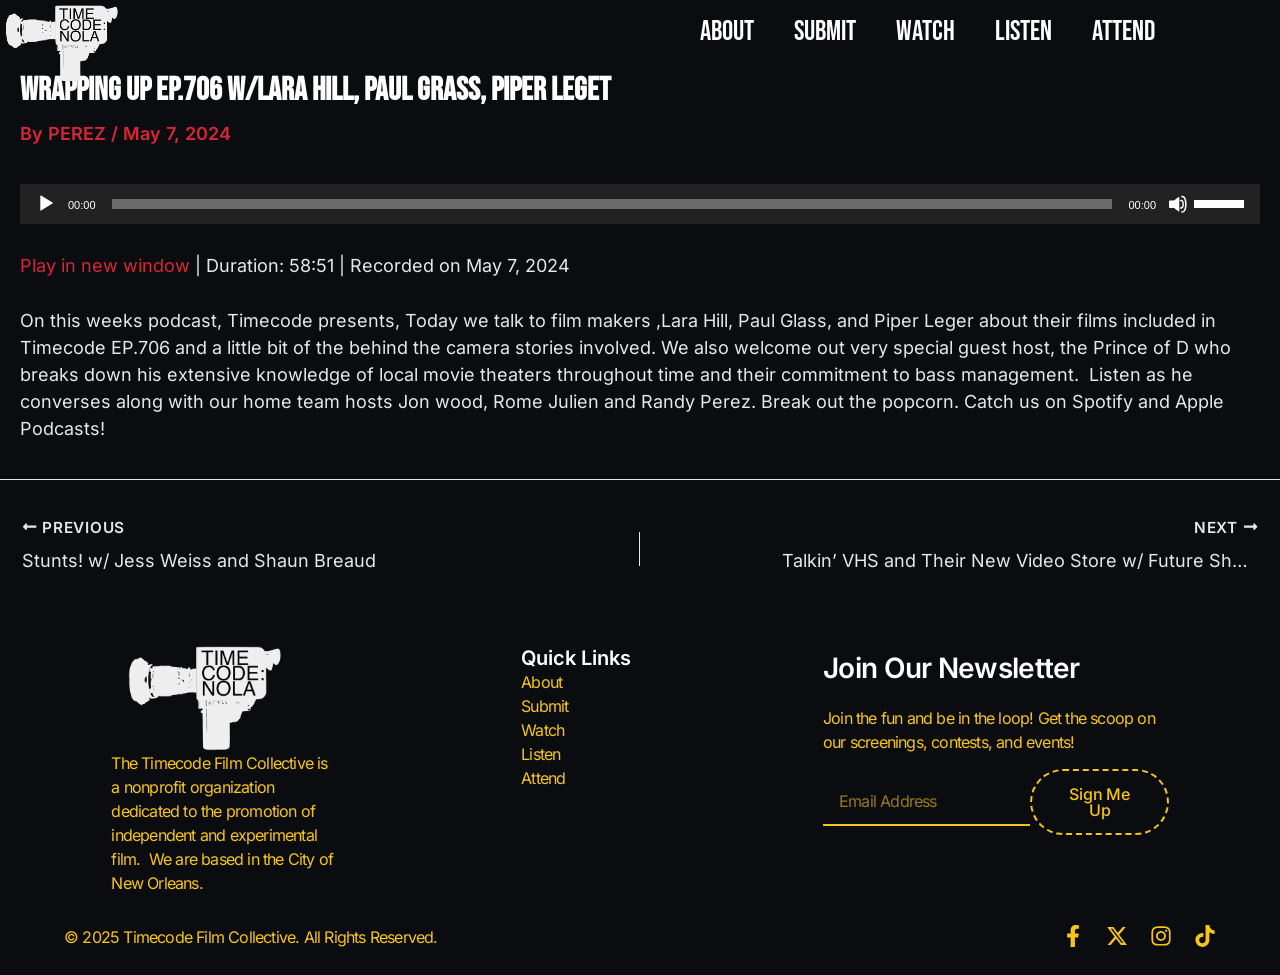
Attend (1123, 31)
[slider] (612, 204)
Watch (925, 31)
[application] (640, 204)
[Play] (46, 204)
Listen (1023, 31)
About (727, 31)
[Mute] (1178, 204)
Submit (825, 31)
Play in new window (105, 265)
